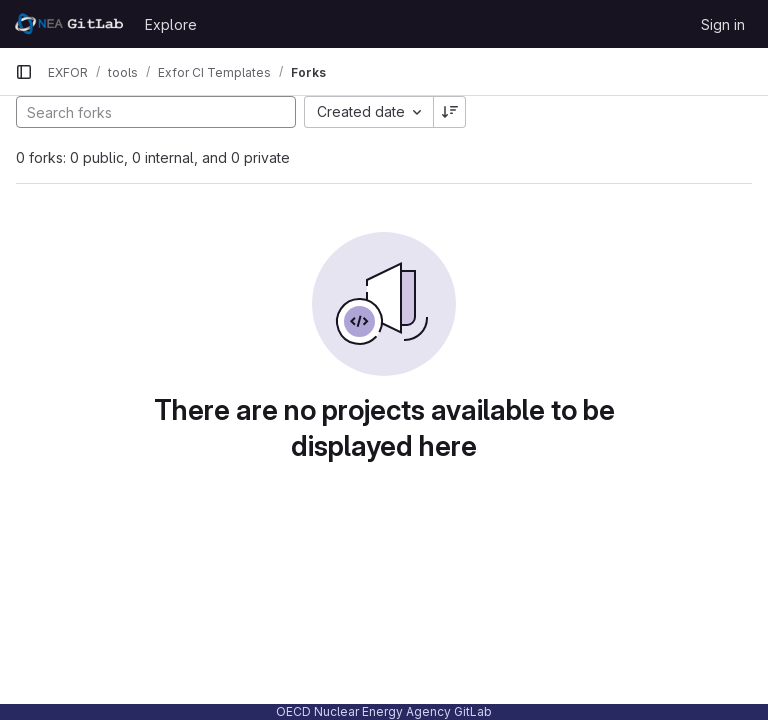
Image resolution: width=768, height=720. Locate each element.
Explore (171, 24)
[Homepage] (70, 24)
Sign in (723, 24)
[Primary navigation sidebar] (24, 72)
